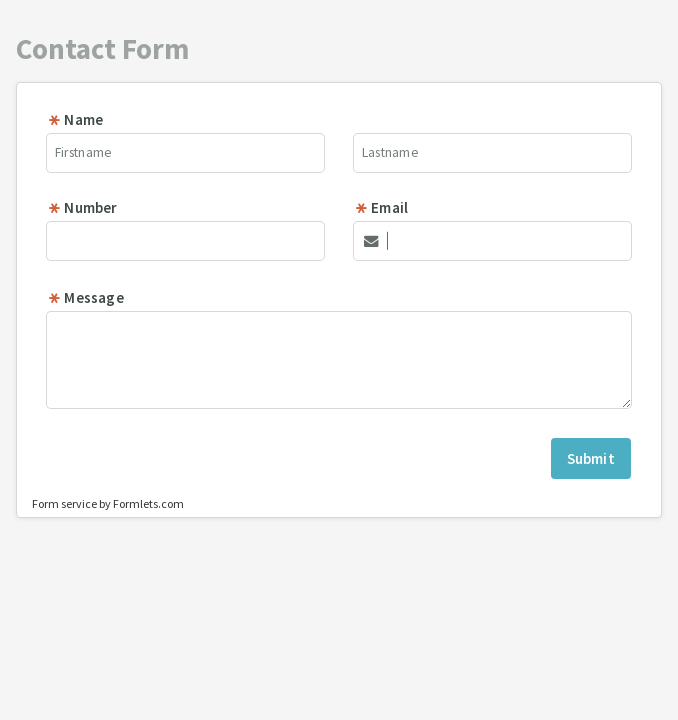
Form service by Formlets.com (108, 503)
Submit (591, 458)
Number (82, 207)
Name (75, 119)
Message (85, 297)
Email (381, 207)
